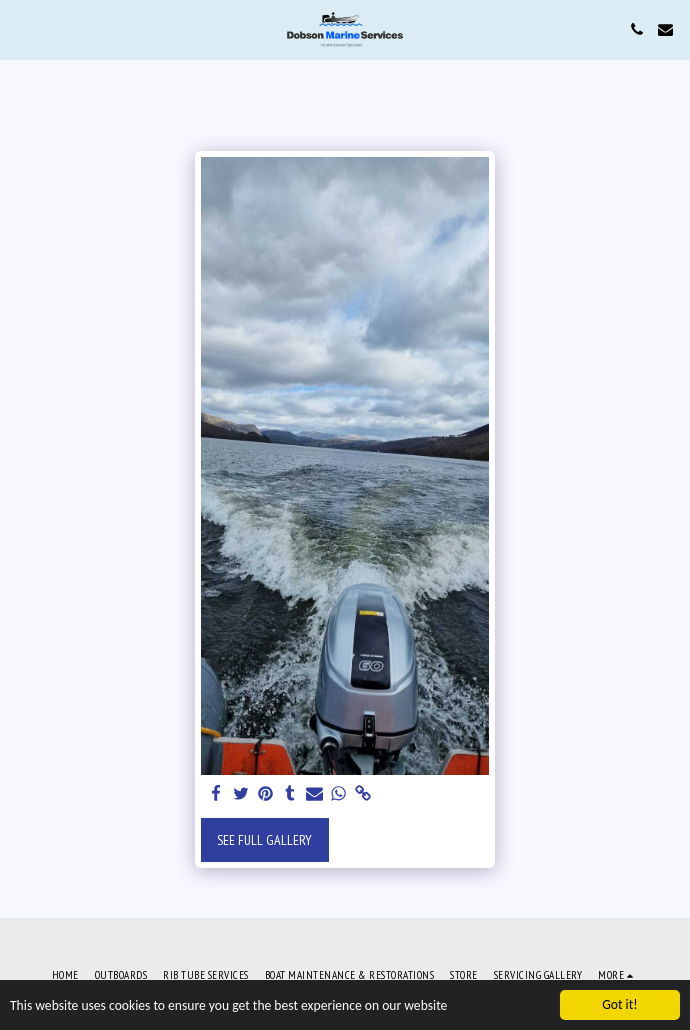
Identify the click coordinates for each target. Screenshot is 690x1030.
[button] (22, 29)
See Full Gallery (264, 840)
